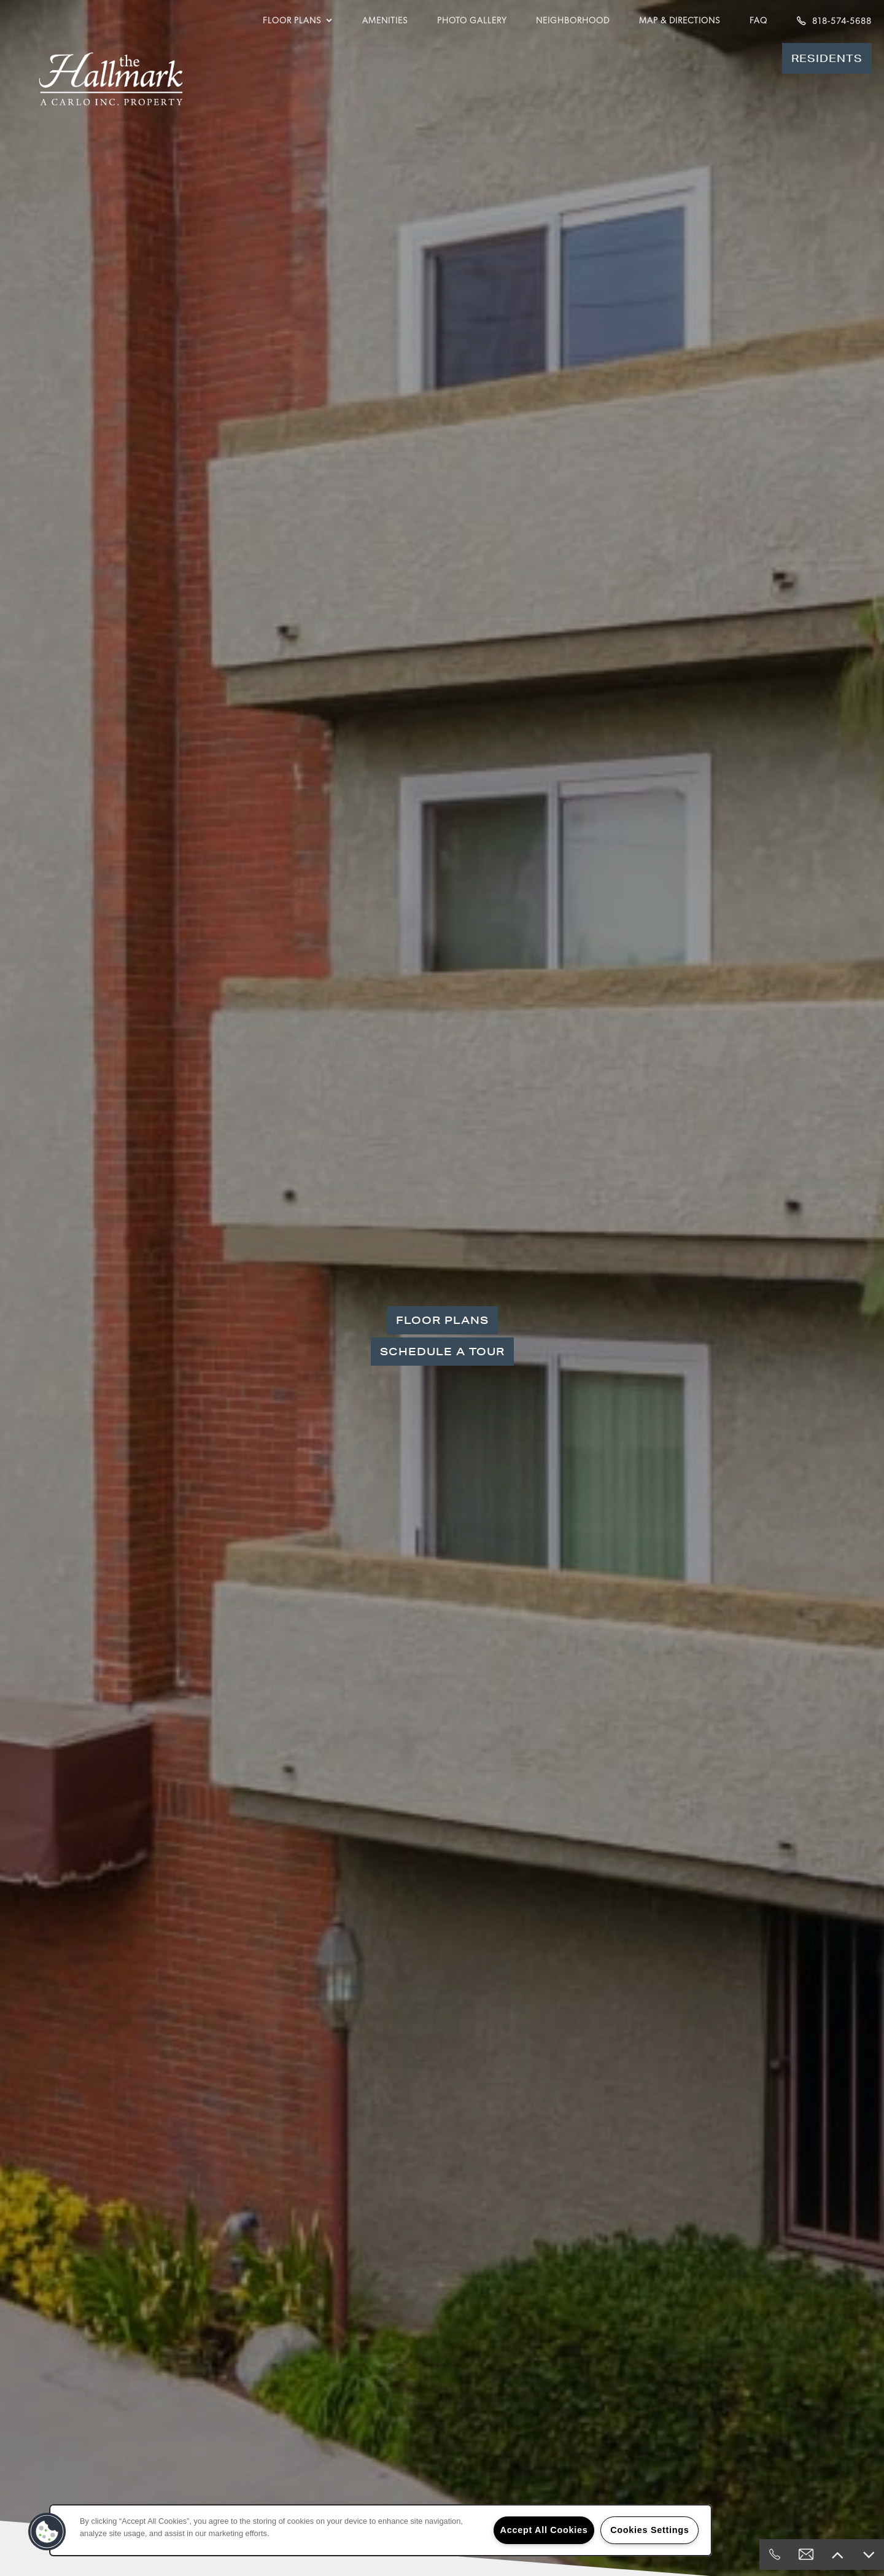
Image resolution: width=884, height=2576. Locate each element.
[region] (380, 2530)
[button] (827, 58)
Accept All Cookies (544, 2530)
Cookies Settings (649, 2530)
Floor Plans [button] (442, 1319)
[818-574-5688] (774, 2554)
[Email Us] (806, 2554)
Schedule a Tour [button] (442, 1351)
